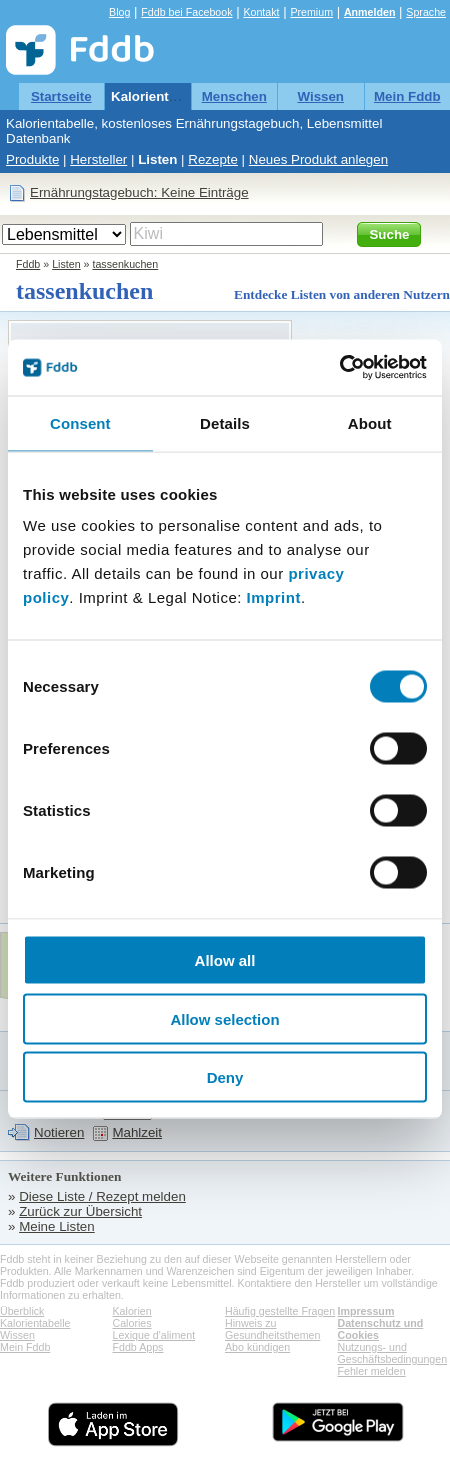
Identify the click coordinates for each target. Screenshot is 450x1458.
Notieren (59, 1132)
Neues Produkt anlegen (318, 159)
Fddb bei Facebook (186, 12)
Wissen (320, 96)
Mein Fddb (407, 96)
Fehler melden (372, 1371)
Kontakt (261, 12)
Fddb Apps (138, 1347)
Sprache (426, 12)
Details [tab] (225, 422)
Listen (157, 159)
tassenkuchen (125, 264)
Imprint (274, 597)
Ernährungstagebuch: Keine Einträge (139, 192)
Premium (311, 12)
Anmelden (370, 12)
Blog (119, 12)
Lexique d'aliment (154, 1335)
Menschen (234, 96)
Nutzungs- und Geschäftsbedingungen (393, 1353)
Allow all (225, 960)
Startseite (61, 96)
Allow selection (224, 1018)
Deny (225, 1077)
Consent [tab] (80, 422)
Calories (132, 1323)
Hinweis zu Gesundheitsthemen (272, 1329)
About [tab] (370, 422)
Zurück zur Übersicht (80, 1211)
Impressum (366, 1311)
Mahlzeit (137, 1132)
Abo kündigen (257, 1347)
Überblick (22, 1311)
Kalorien (132, 1311)
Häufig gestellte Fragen (280, 1311)
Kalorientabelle (159, 96)
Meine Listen (57, 1226)
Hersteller (98, 159)
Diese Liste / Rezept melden (102, 1196)
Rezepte (213, 159)
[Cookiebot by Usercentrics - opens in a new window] (339, 368)
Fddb (28, 264)
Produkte (32, 159)
